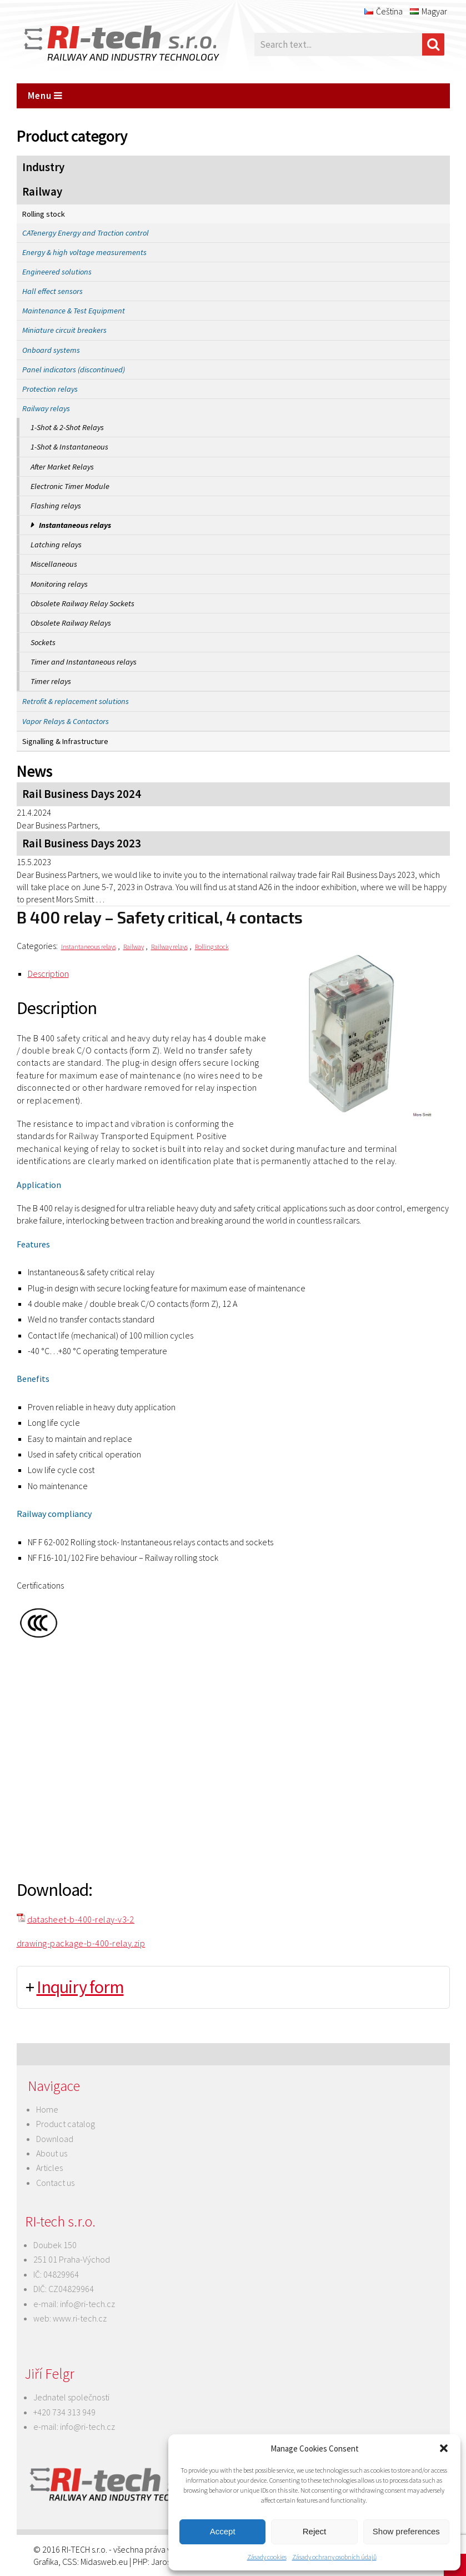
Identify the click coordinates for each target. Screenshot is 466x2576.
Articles (49, 2167)
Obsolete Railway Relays (71, 623)
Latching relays (56, 545)
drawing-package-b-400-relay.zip (81, 1943)
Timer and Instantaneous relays (84, 662)
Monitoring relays (59, 584)
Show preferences (406, 2531)
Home (47, 2109)
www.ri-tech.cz (80, 2318)
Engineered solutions (57, 272)
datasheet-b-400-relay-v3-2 (80, 1919)
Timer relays (51, 681)
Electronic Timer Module (70, 486)
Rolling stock (43, 214)
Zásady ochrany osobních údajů (334, 2557)
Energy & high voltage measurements (84, 252)
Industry (43, 167)
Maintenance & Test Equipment (73, 311)
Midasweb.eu (104, 2561)
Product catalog (65, 2123)
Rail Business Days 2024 (81, 794)
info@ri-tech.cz (87, 2303)
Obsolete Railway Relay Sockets (82, 603)
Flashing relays (56, 506)
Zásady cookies (267, 2557)
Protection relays (50, 389)
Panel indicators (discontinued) (73, 370)
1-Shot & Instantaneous (69, 447)
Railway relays (46, 408)
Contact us (55, 2182)
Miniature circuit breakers (64, 330)
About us (51, 2153)
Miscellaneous (54, 564)
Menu (45, 95)
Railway (42, 191)
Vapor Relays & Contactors (65, 721)
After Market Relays (62, 467)
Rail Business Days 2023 (81, 843)
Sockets (43, 642)
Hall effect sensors (52, 291)
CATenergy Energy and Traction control (85, 233)
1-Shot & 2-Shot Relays (67, 427)
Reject (315, 2531)
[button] (443, 2448)
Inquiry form (80, 1987)
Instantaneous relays (75, 525)
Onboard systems (51, 350)
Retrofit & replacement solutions (75, 701)
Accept (222, 2531)
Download (54, 2138)
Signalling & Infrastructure (65, 741)
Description (48, 973)
